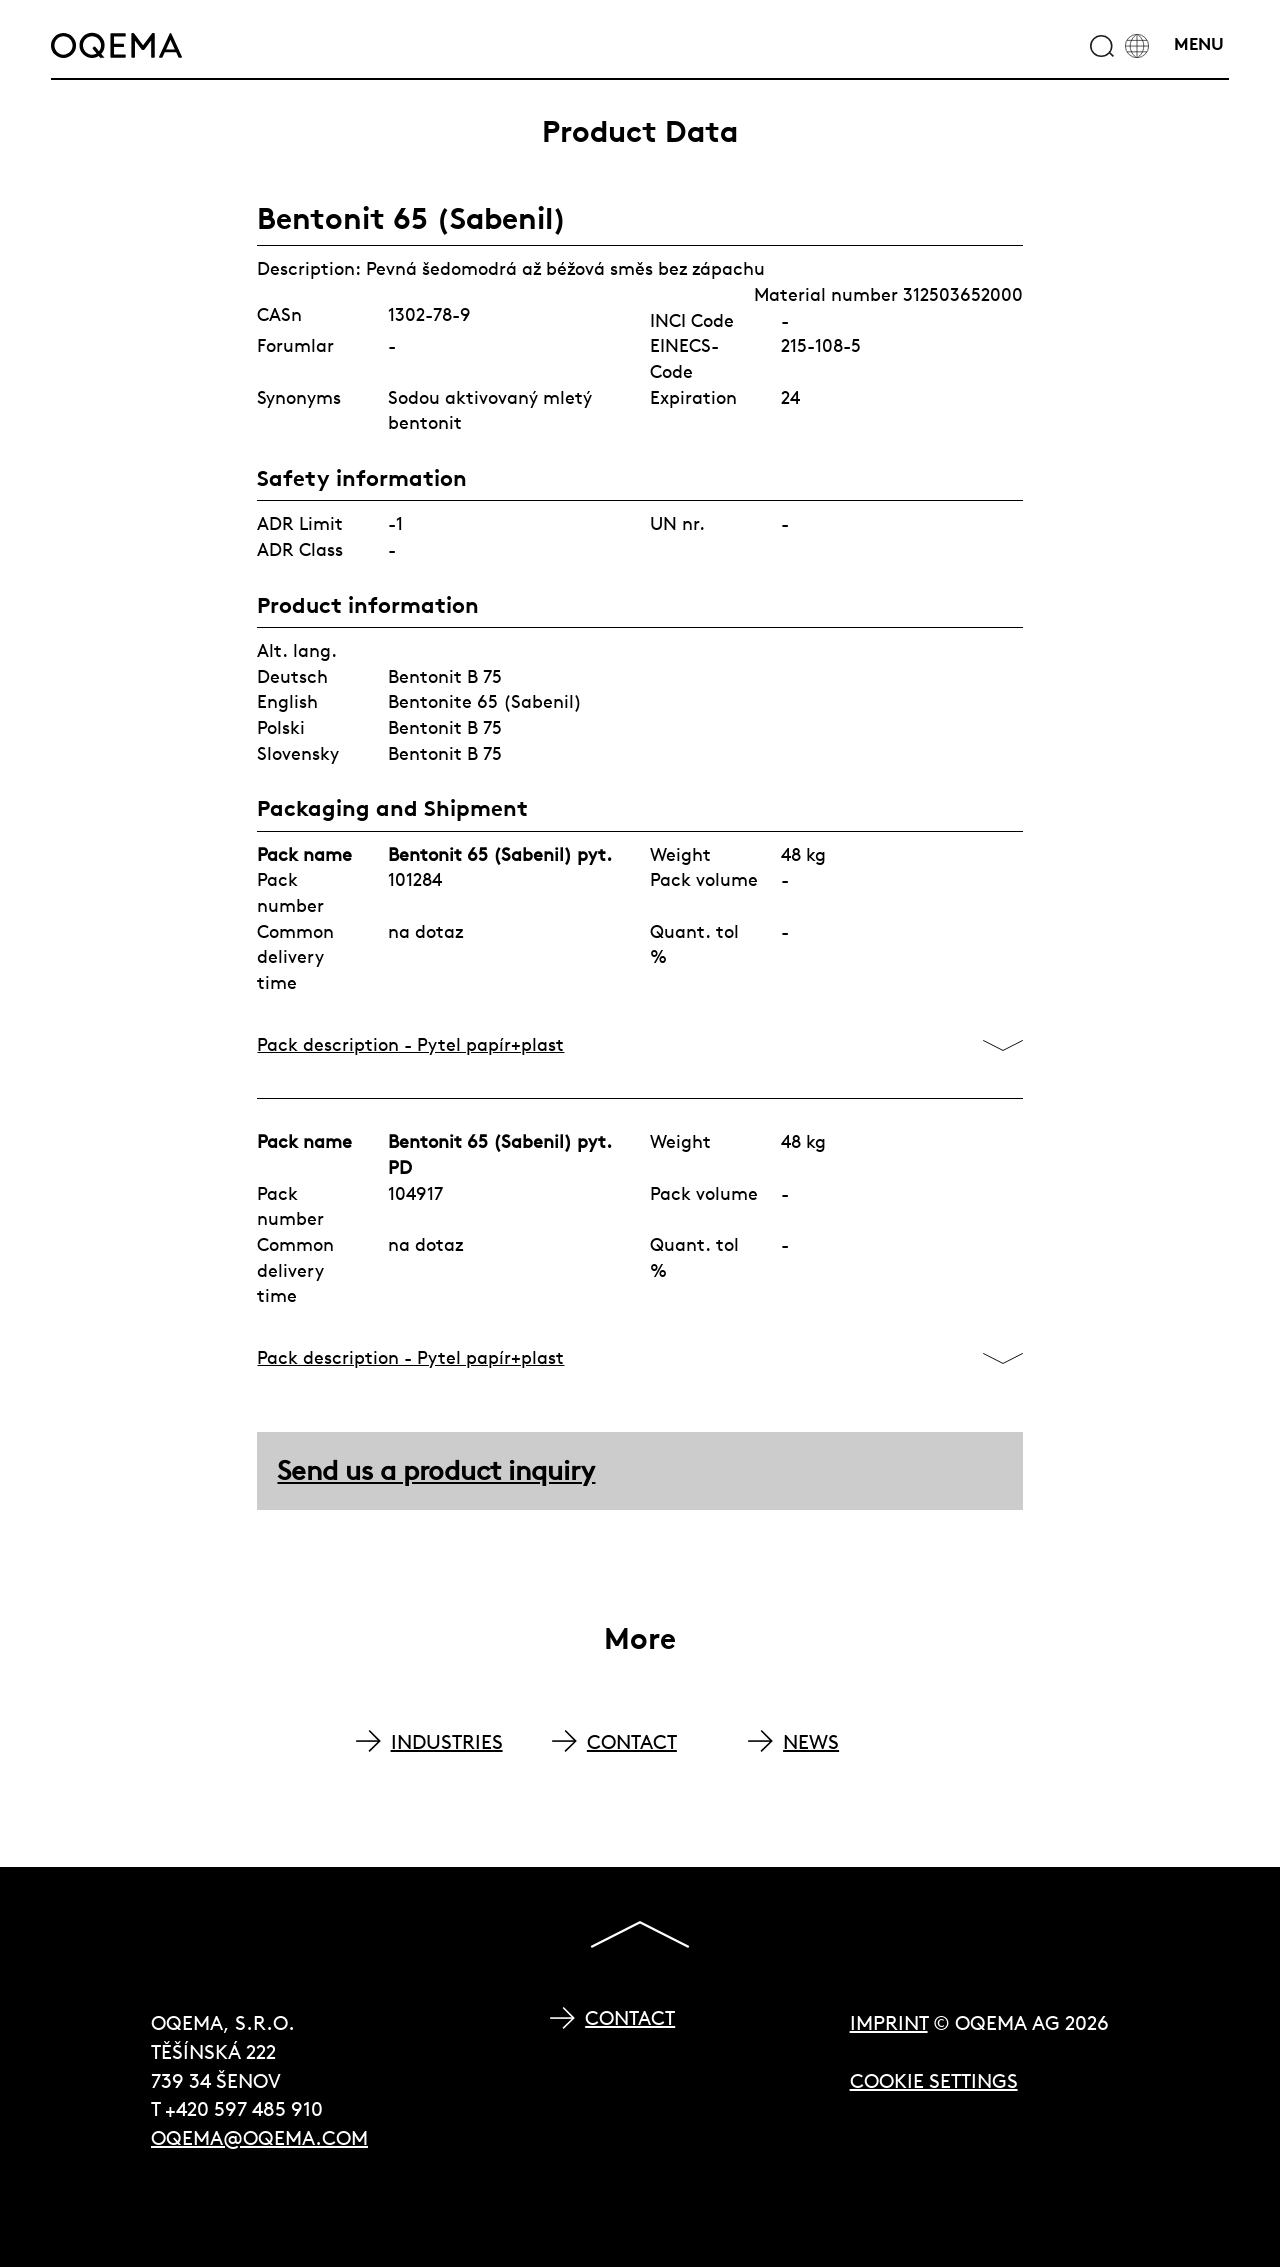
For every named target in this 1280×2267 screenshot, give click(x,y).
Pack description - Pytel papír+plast (410, 1044)
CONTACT (632, 1741)
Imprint (889, 2022)
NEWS (811, 1741)
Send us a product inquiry (436, 1470)
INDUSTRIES (447, 1741)
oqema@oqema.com (259, 2137)
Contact (630, 2017)
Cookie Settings (934, 2080)
